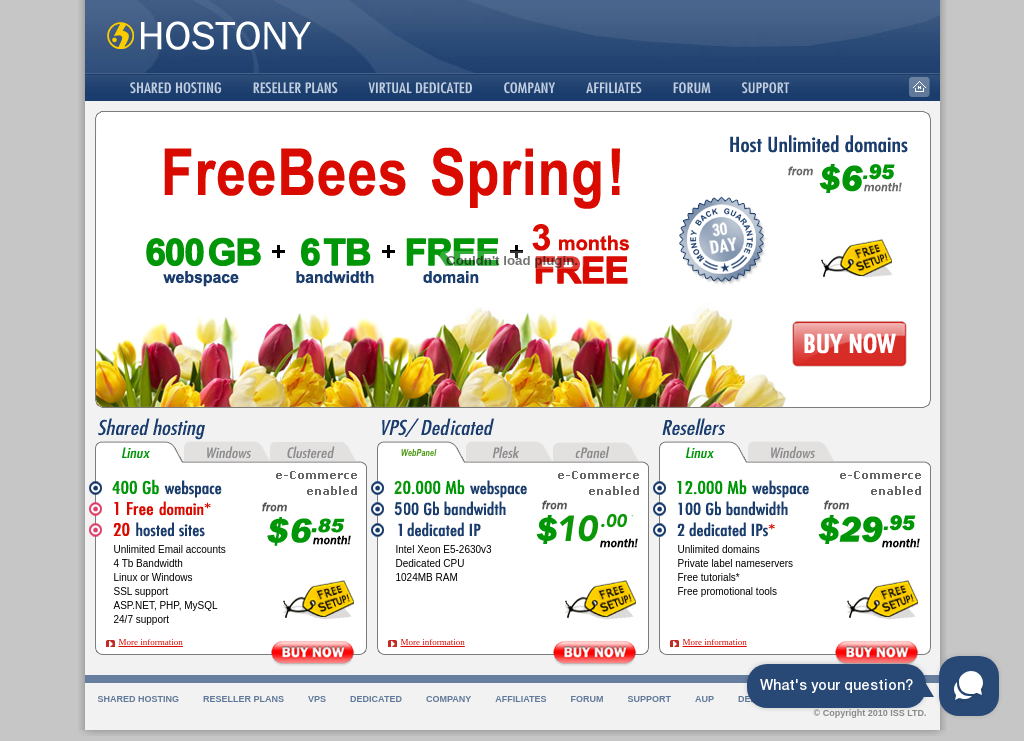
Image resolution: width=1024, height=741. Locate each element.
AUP (704, 699)
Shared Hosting (139, 699)
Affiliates (520, 699)
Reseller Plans (243, 699)
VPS (317, 699)
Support (650, 699)
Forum (587, 699)
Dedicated (376, 699)
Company (448, 699)
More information (151, 642)
